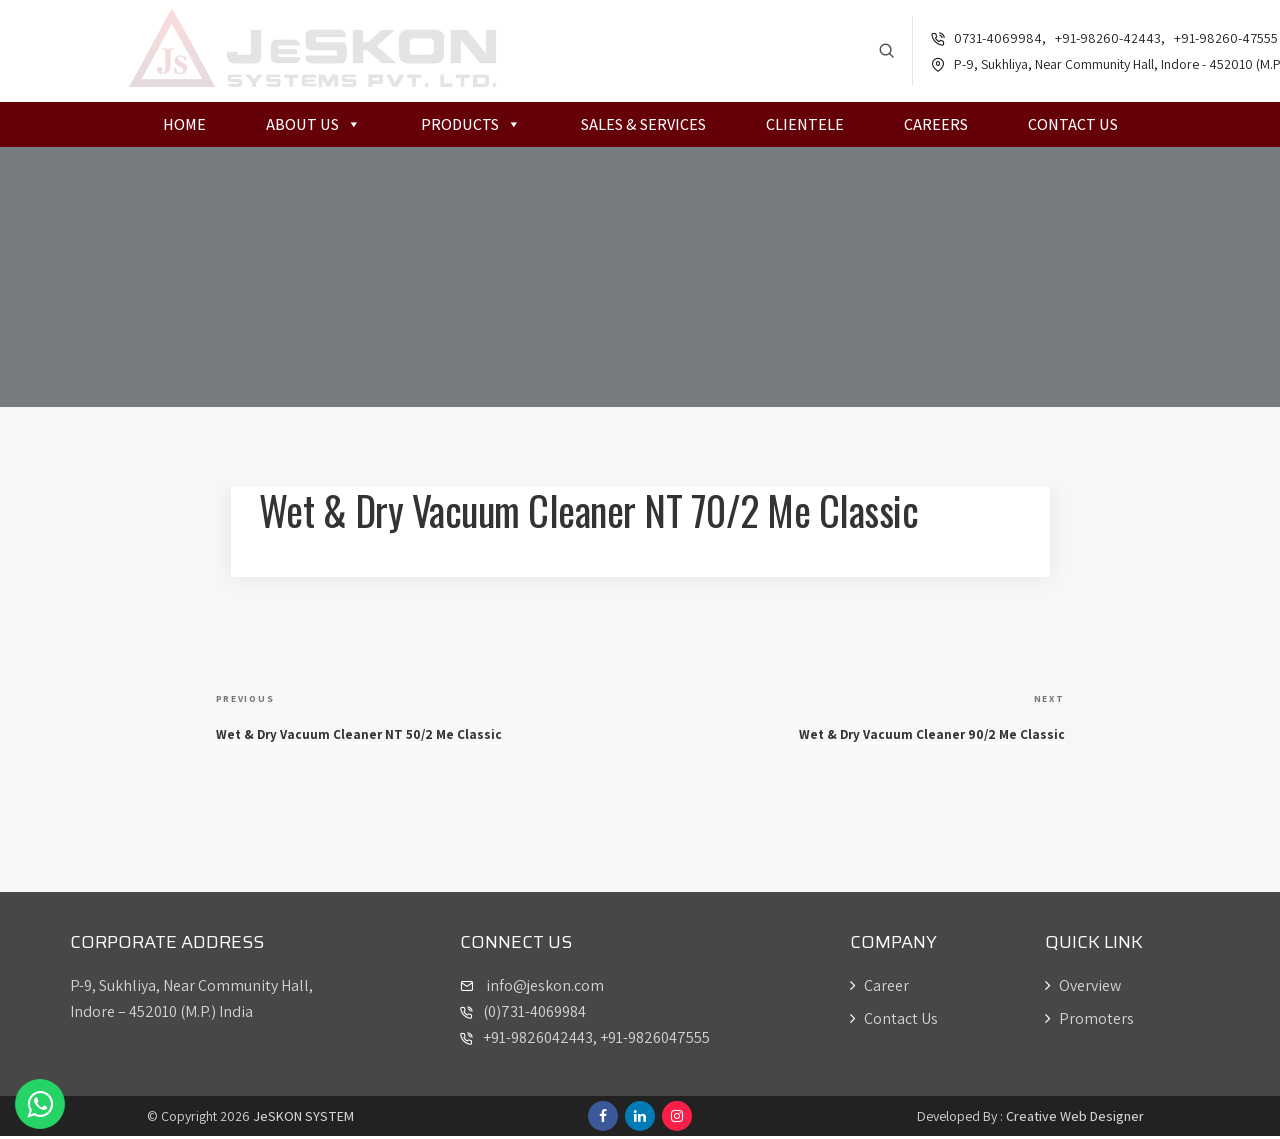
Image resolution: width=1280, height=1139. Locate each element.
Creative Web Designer (1075, 1119)
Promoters (1089, 1021)
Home (184, 127)
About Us (313, 127)
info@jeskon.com (543, 988)
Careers (936, 127)
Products (471, 127)
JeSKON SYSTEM (303, 1119)
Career (879, 988)
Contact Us (1073, 127)
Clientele (805, 127)
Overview (1083, 988)
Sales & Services (643, 127)
